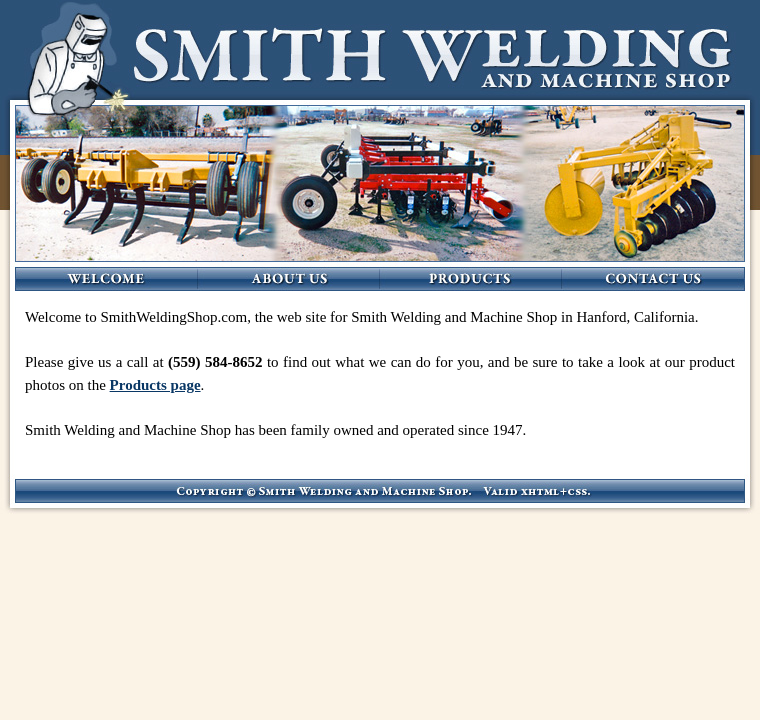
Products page (155, 385)
